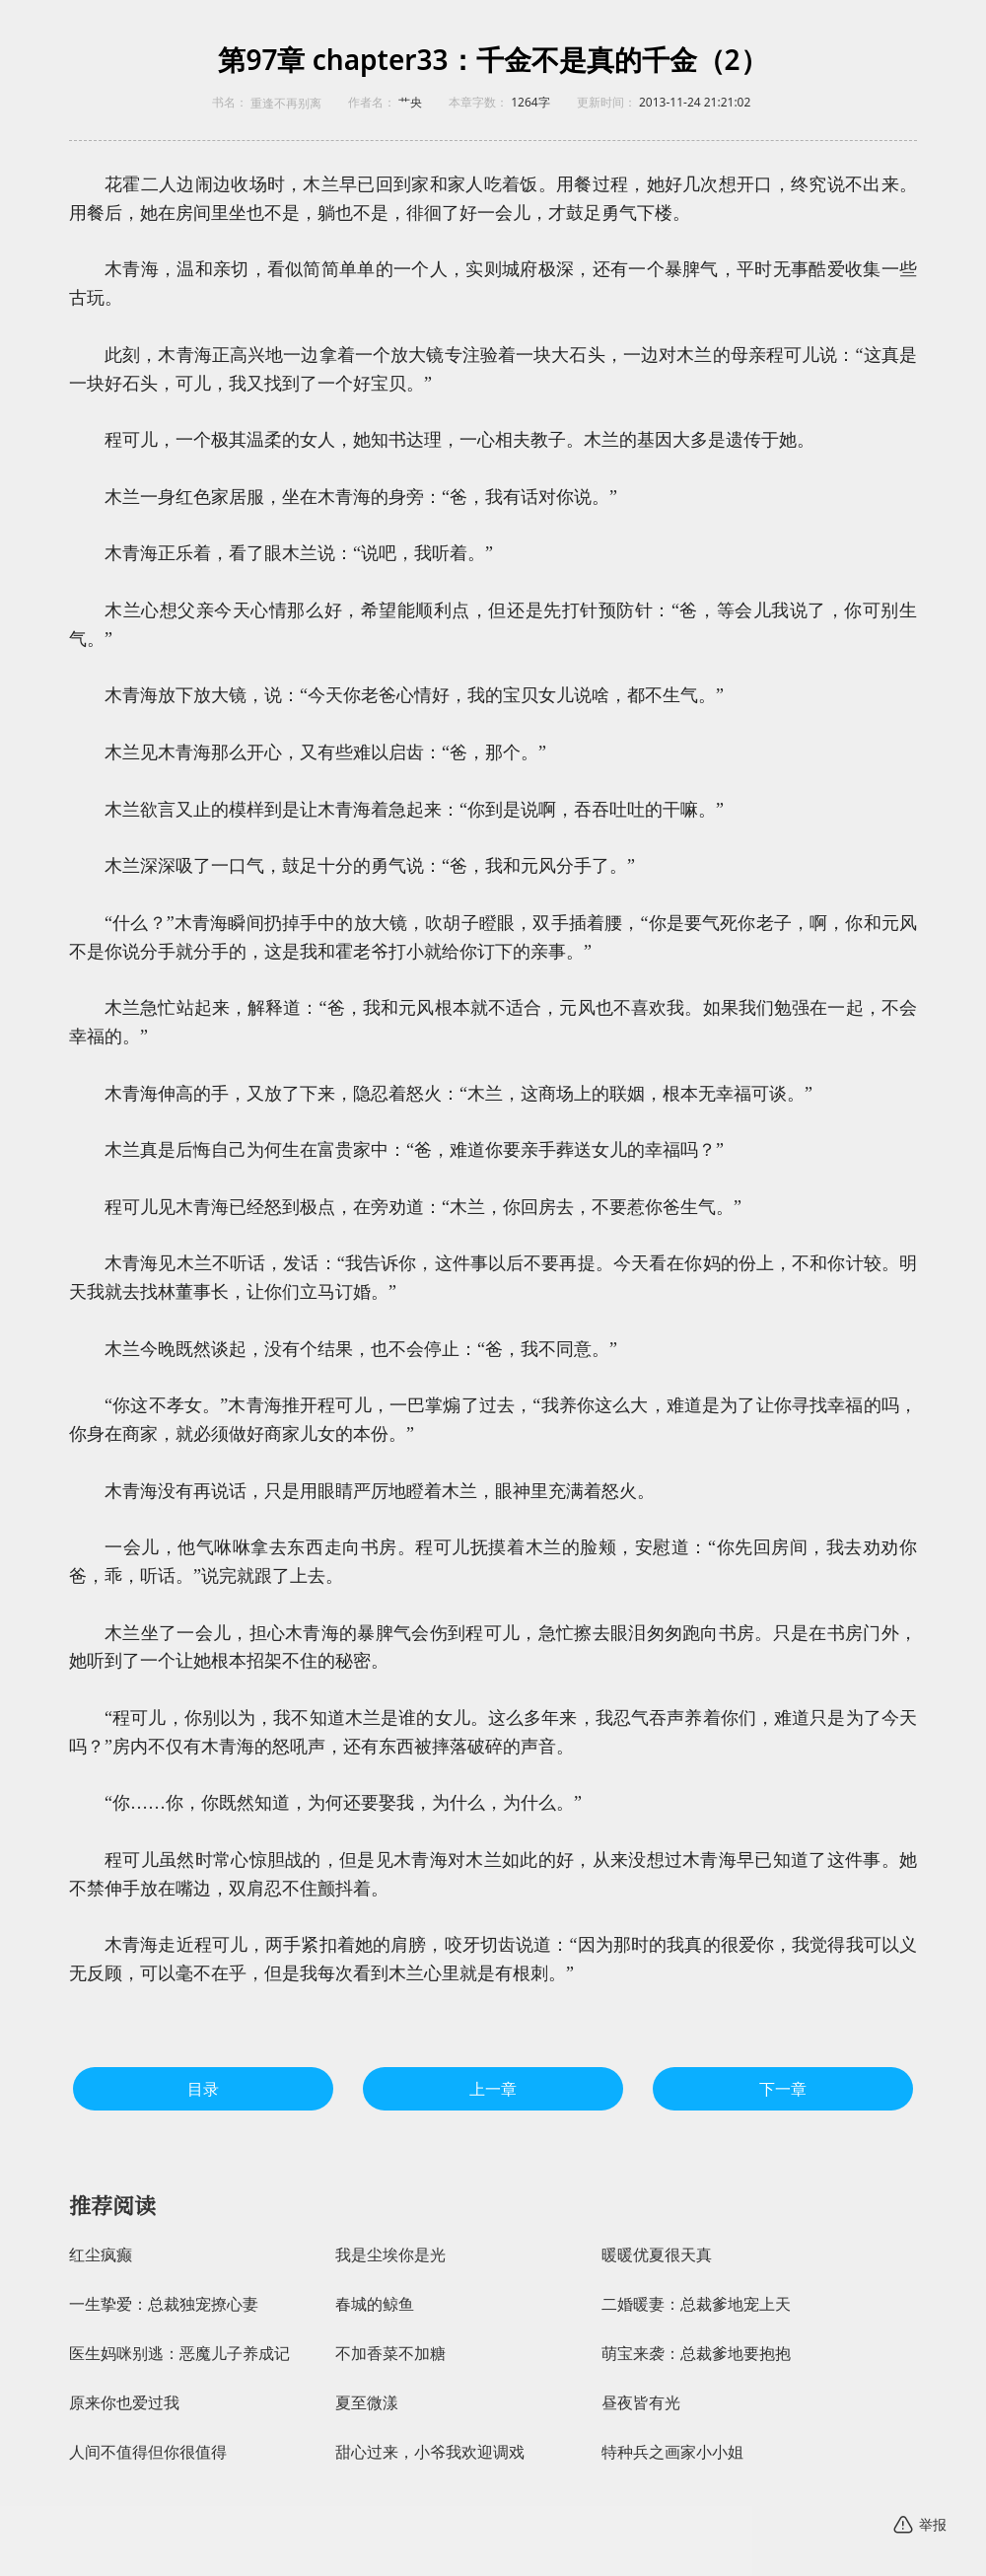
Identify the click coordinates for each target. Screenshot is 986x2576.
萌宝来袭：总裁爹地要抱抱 (696, 2353)
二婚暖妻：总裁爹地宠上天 (696, 2304)
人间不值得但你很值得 (148, 2452)
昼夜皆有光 (640, 2403)
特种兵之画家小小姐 (672, 2452)
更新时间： (606, 102)
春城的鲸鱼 (374, 2304)
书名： (229, 102)
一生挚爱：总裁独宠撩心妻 (163, 2304)
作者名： (371, 102)
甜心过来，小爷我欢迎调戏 (430, 2452)
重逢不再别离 (285, 103)
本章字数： (478, 102)
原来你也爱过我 (124, 2403)
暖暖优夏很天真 (656, 2255)
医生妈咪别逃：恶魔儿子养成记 (179, 2353)
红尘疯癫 (100, 2255)
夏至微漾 (366, 2403)
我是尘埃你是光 (390, 2255)
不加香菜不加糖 (390, 2353)
